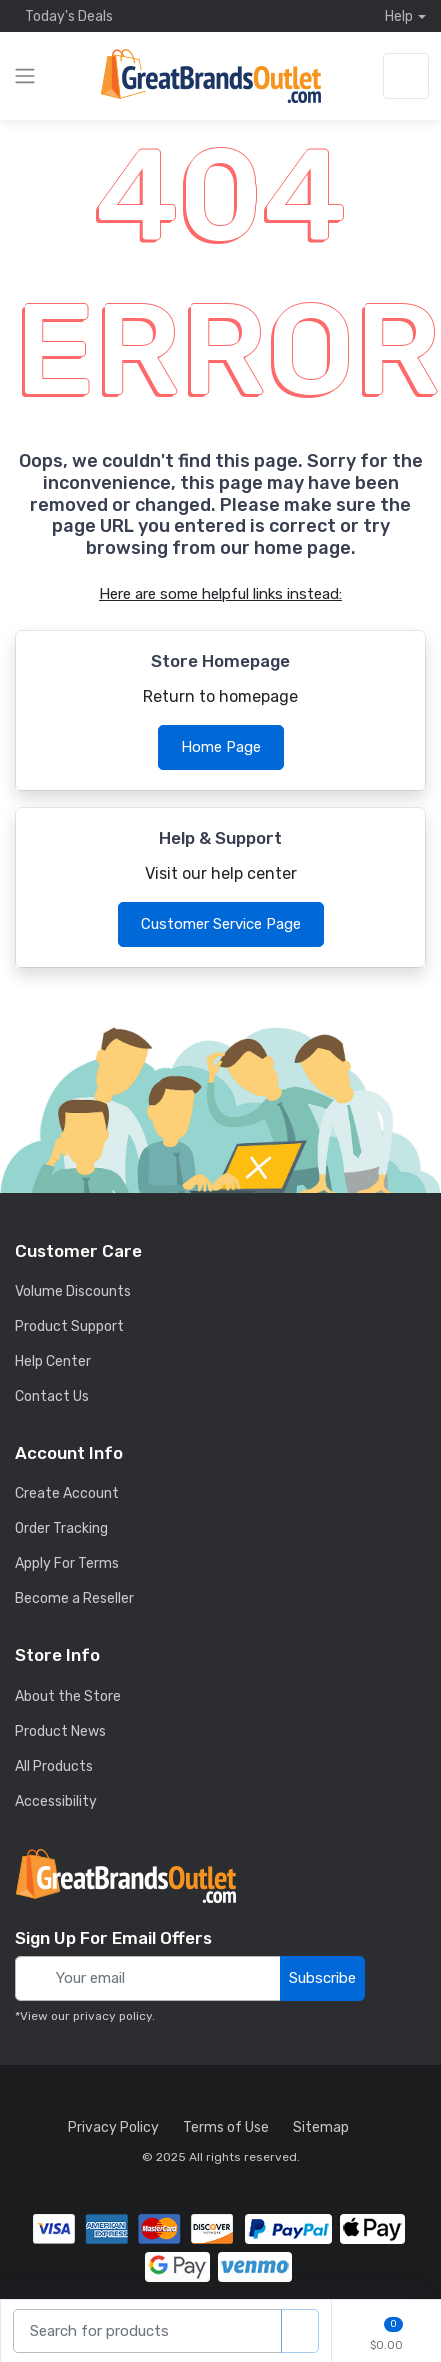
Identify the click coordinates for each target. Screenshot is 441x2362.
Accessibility (56, 1801)
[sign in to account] (406, 76)
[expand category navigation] (25, 76)
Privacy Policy (113, 2127)
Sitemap (321, 2127)
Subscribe (322, 1978)
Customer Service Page (221, 924)
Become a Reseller (74, 1598)
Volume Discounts (73, 1291)
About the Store (68, 1696)
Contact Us (52, 1396)
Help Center (53, 1361)
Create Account (67, 1493)
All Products (54, 1766)
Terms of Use (226, 2127)
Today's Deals (64, 16)
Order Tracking (61, 1528)
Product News (60, 1731)
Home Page (221, 747)
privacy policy (112, 2016)
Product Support (69, 1326)
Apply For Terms (67, 1563)
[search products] (300, 2331)
